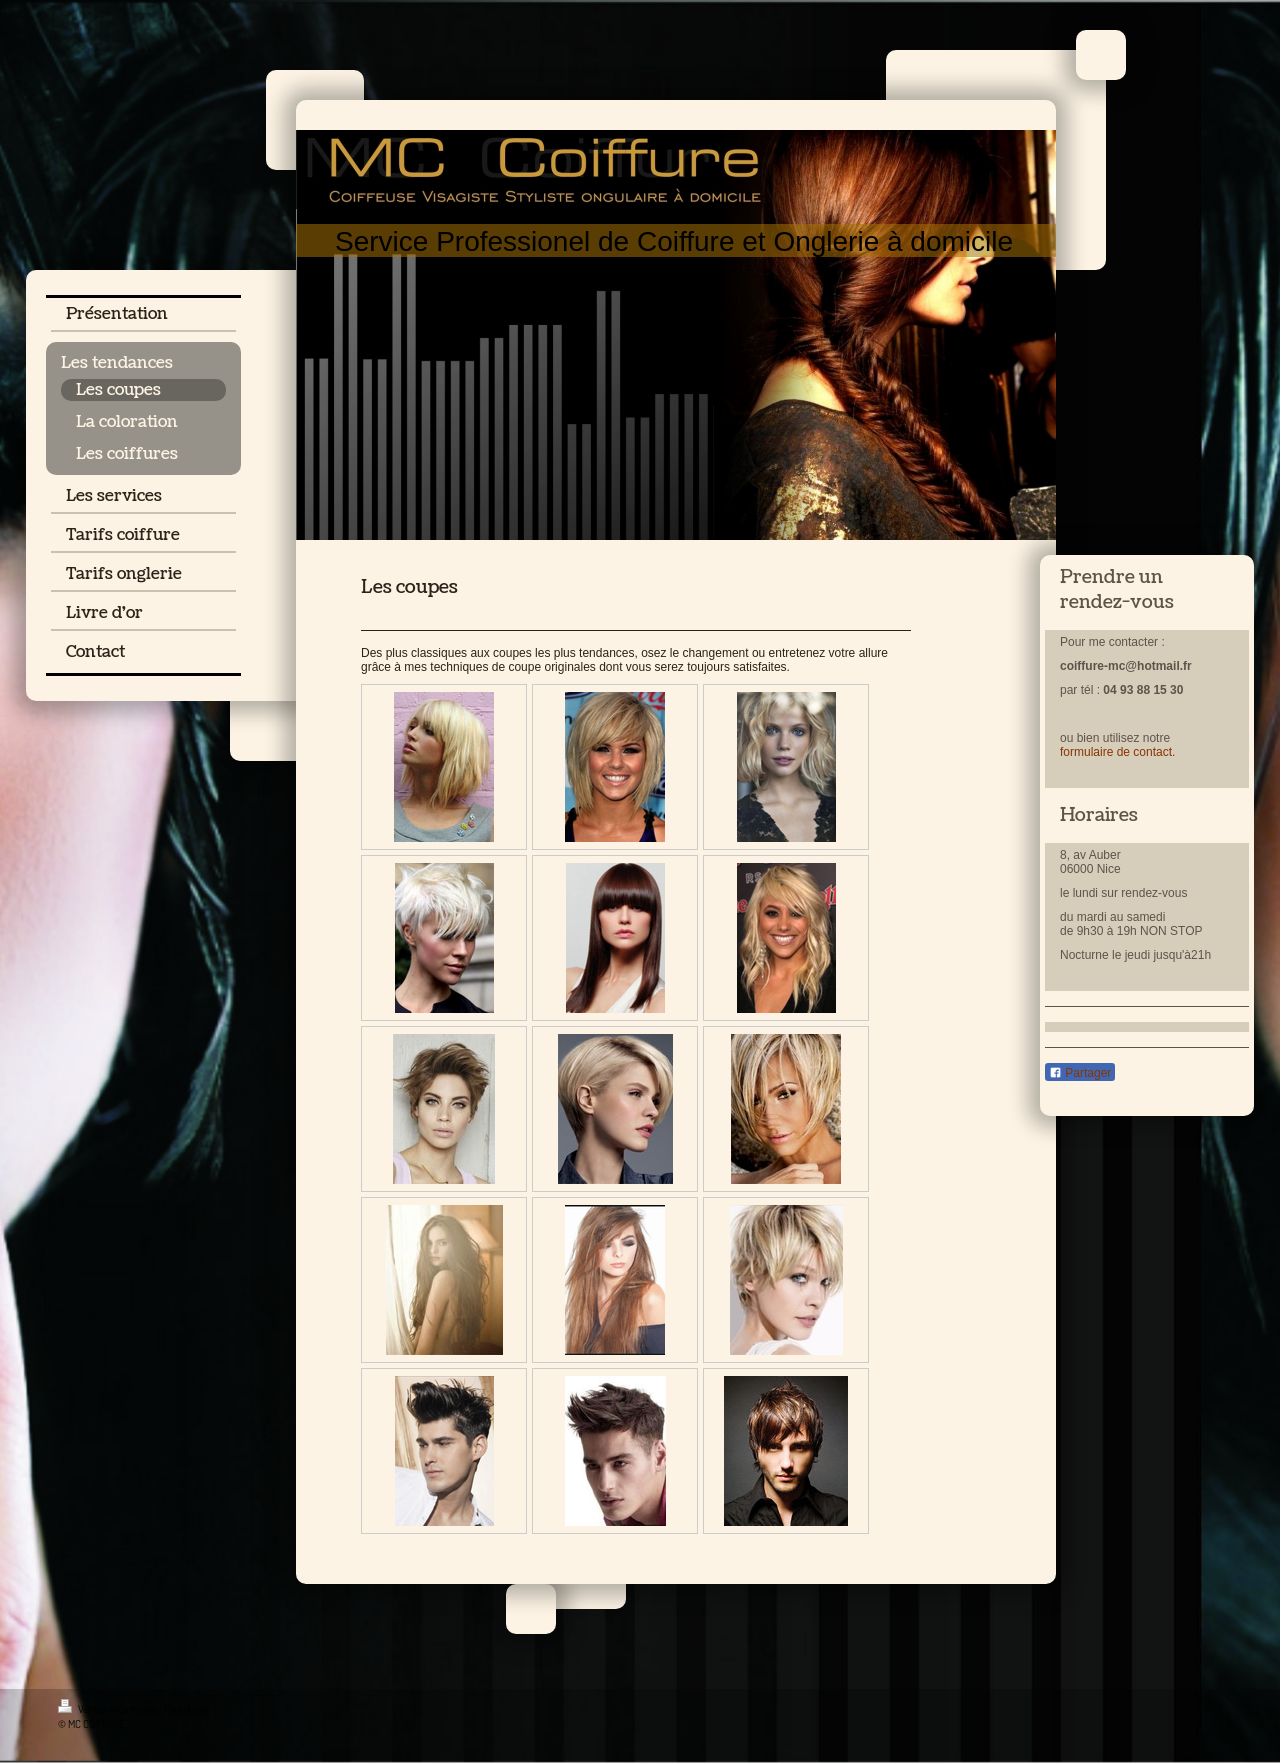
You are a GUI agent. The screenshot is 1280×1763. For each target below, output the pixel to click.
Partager (1080, 1073)
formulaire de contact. (1117, 752)
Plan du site (187, 1709)
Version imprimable (109, 1709)
